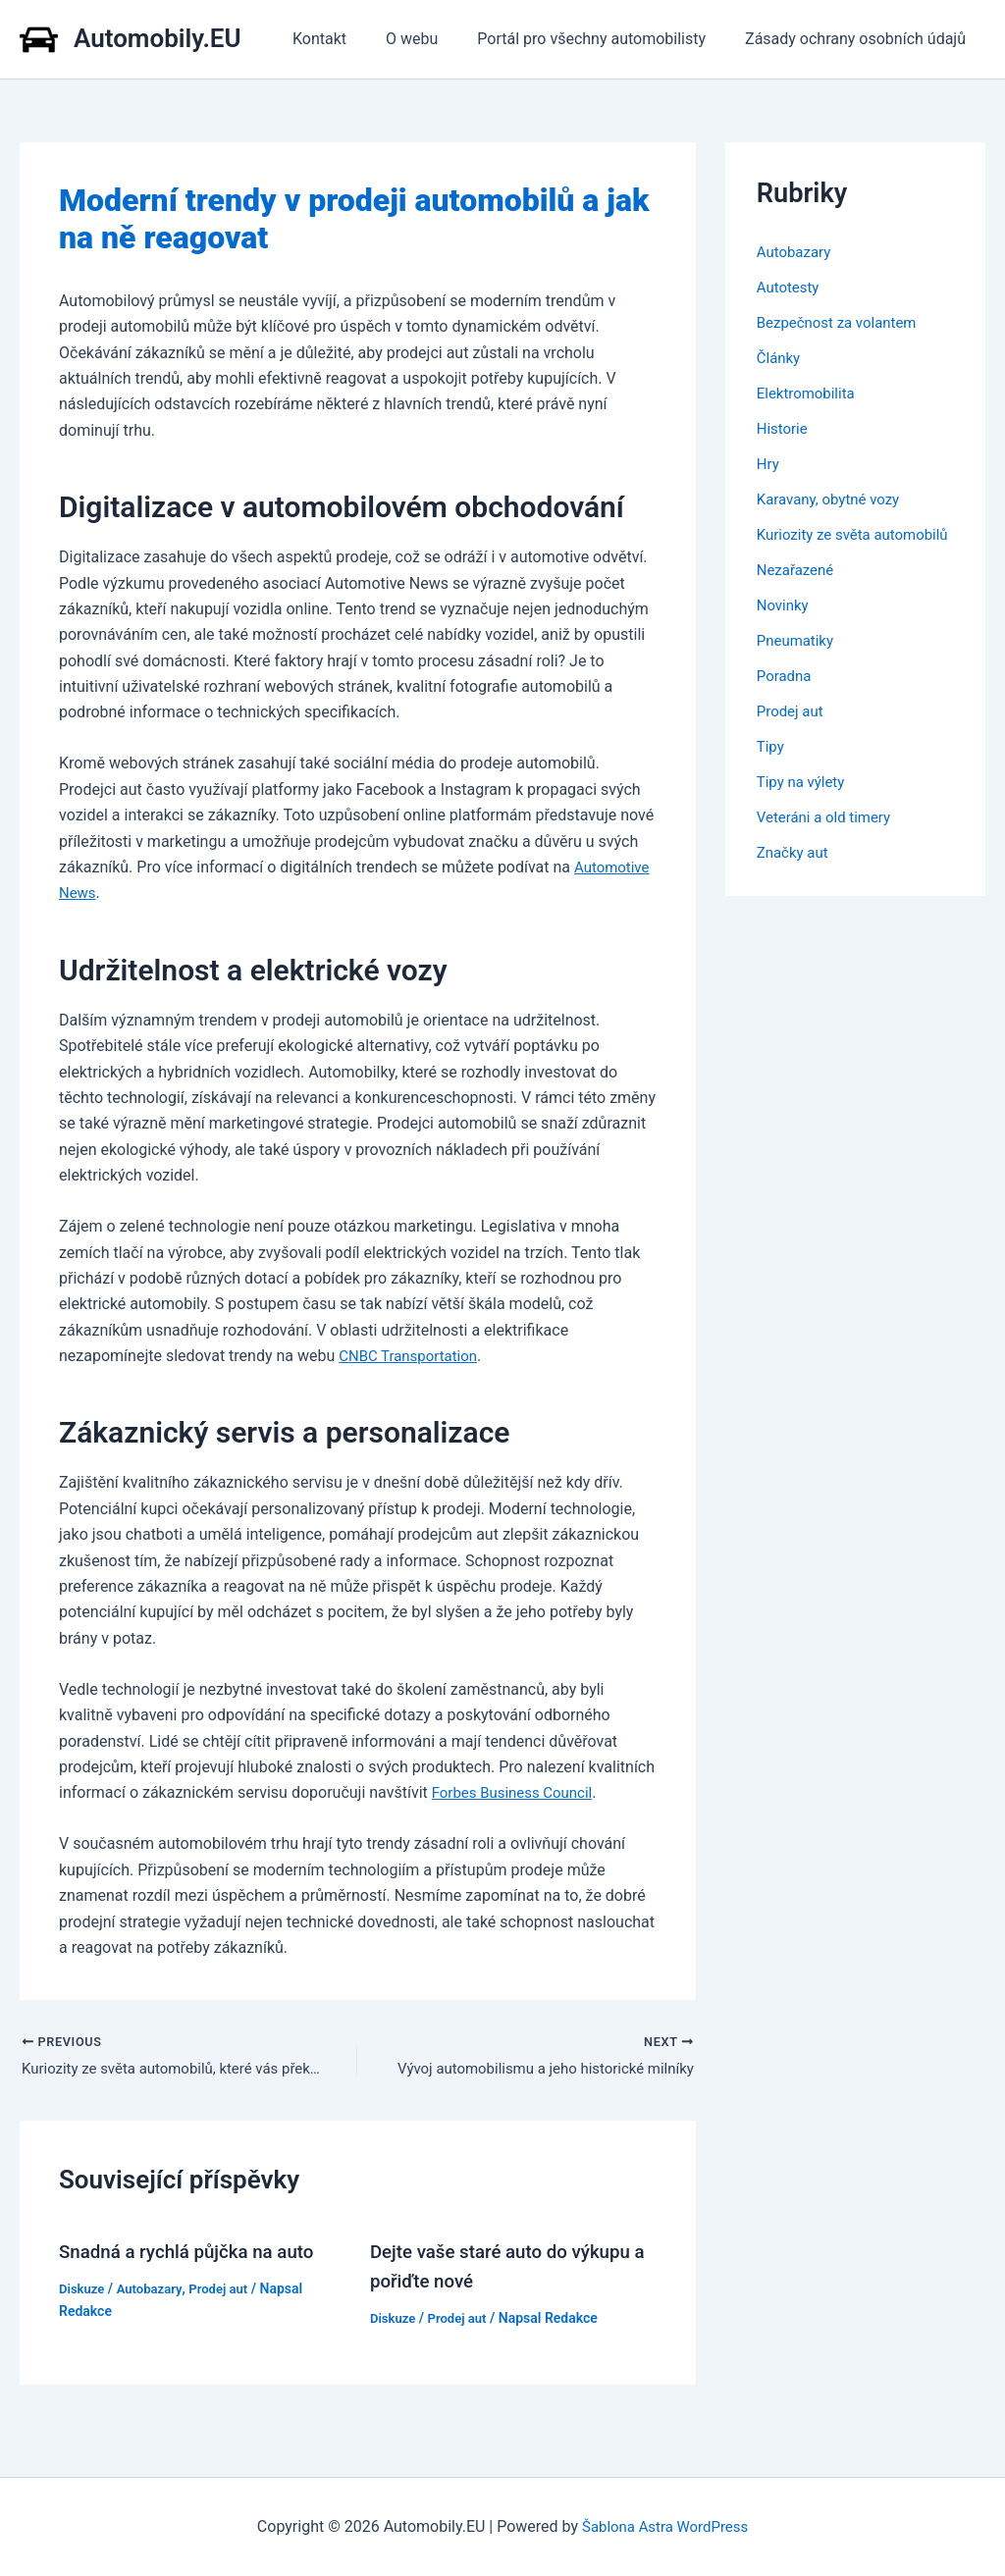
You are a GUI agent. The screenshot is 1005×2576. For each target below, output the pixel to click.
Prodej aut (226, 2290)
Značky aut (795, 876)
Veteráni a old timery (828, 840)
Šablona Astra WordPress (665, 2526)
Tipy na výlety (804, 805)
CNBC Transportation (413, 1355)
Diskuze (83, 2290)
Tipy (771, 770)
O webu (431, 38)
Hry (769, 463)
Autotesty (790, 287)
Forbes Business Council (518, 1792)
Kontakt (347, 38)
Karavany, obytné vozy (833, 499)
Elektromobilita (809, 393)
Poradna (786, 699)
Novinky (785, 628)
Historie (784, 428)
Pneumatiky (798, 664)
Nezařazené (798, 593)
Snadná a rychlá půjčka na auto (195, 2253)
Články (780, 357)
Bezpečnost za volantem (842, 322)
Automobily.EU (157, 38)
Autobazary (154, 2290)
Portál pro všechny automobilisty (603, 38)
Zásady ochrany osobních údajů (859, 38)
